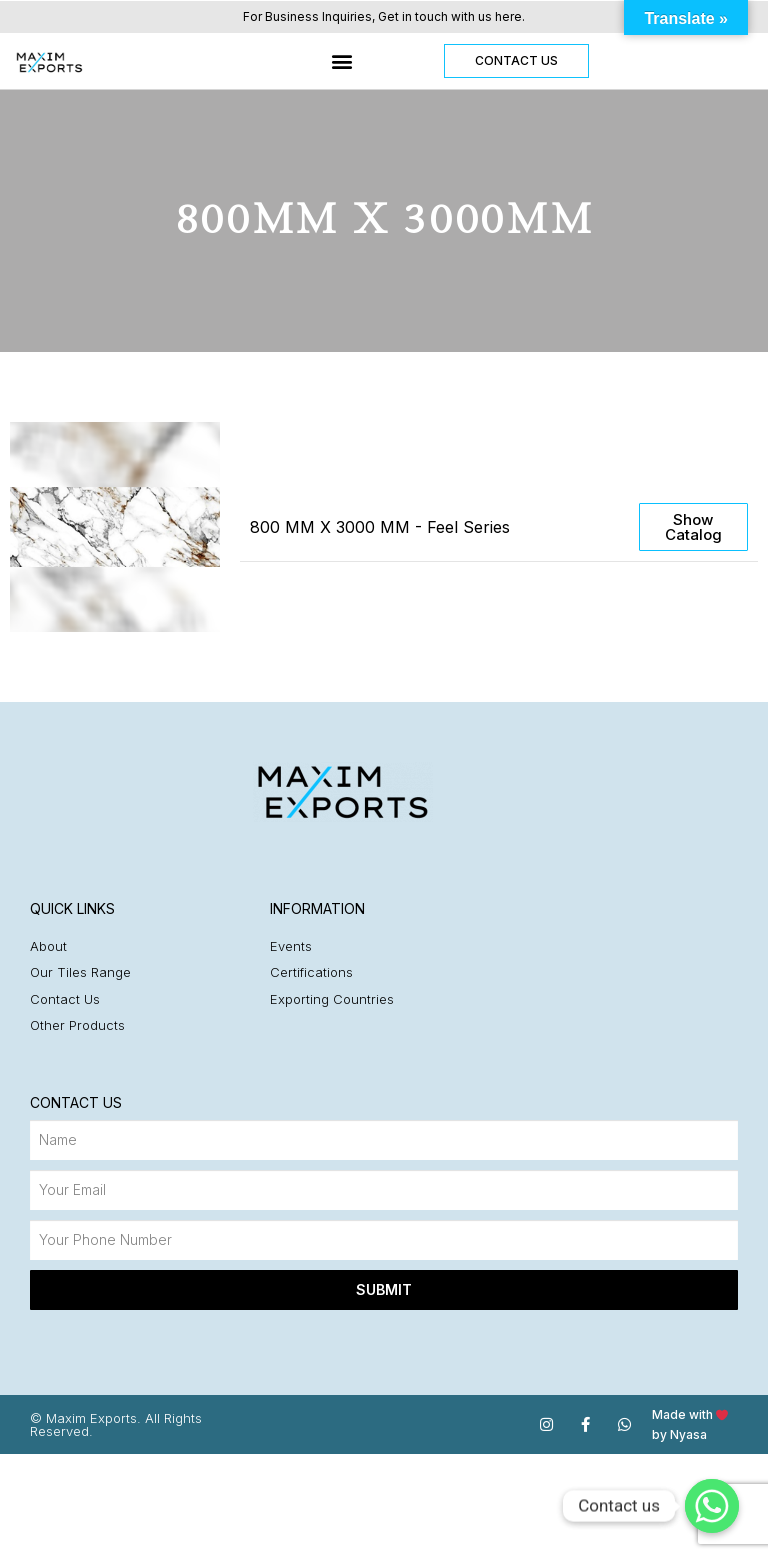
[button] (341, 61)
